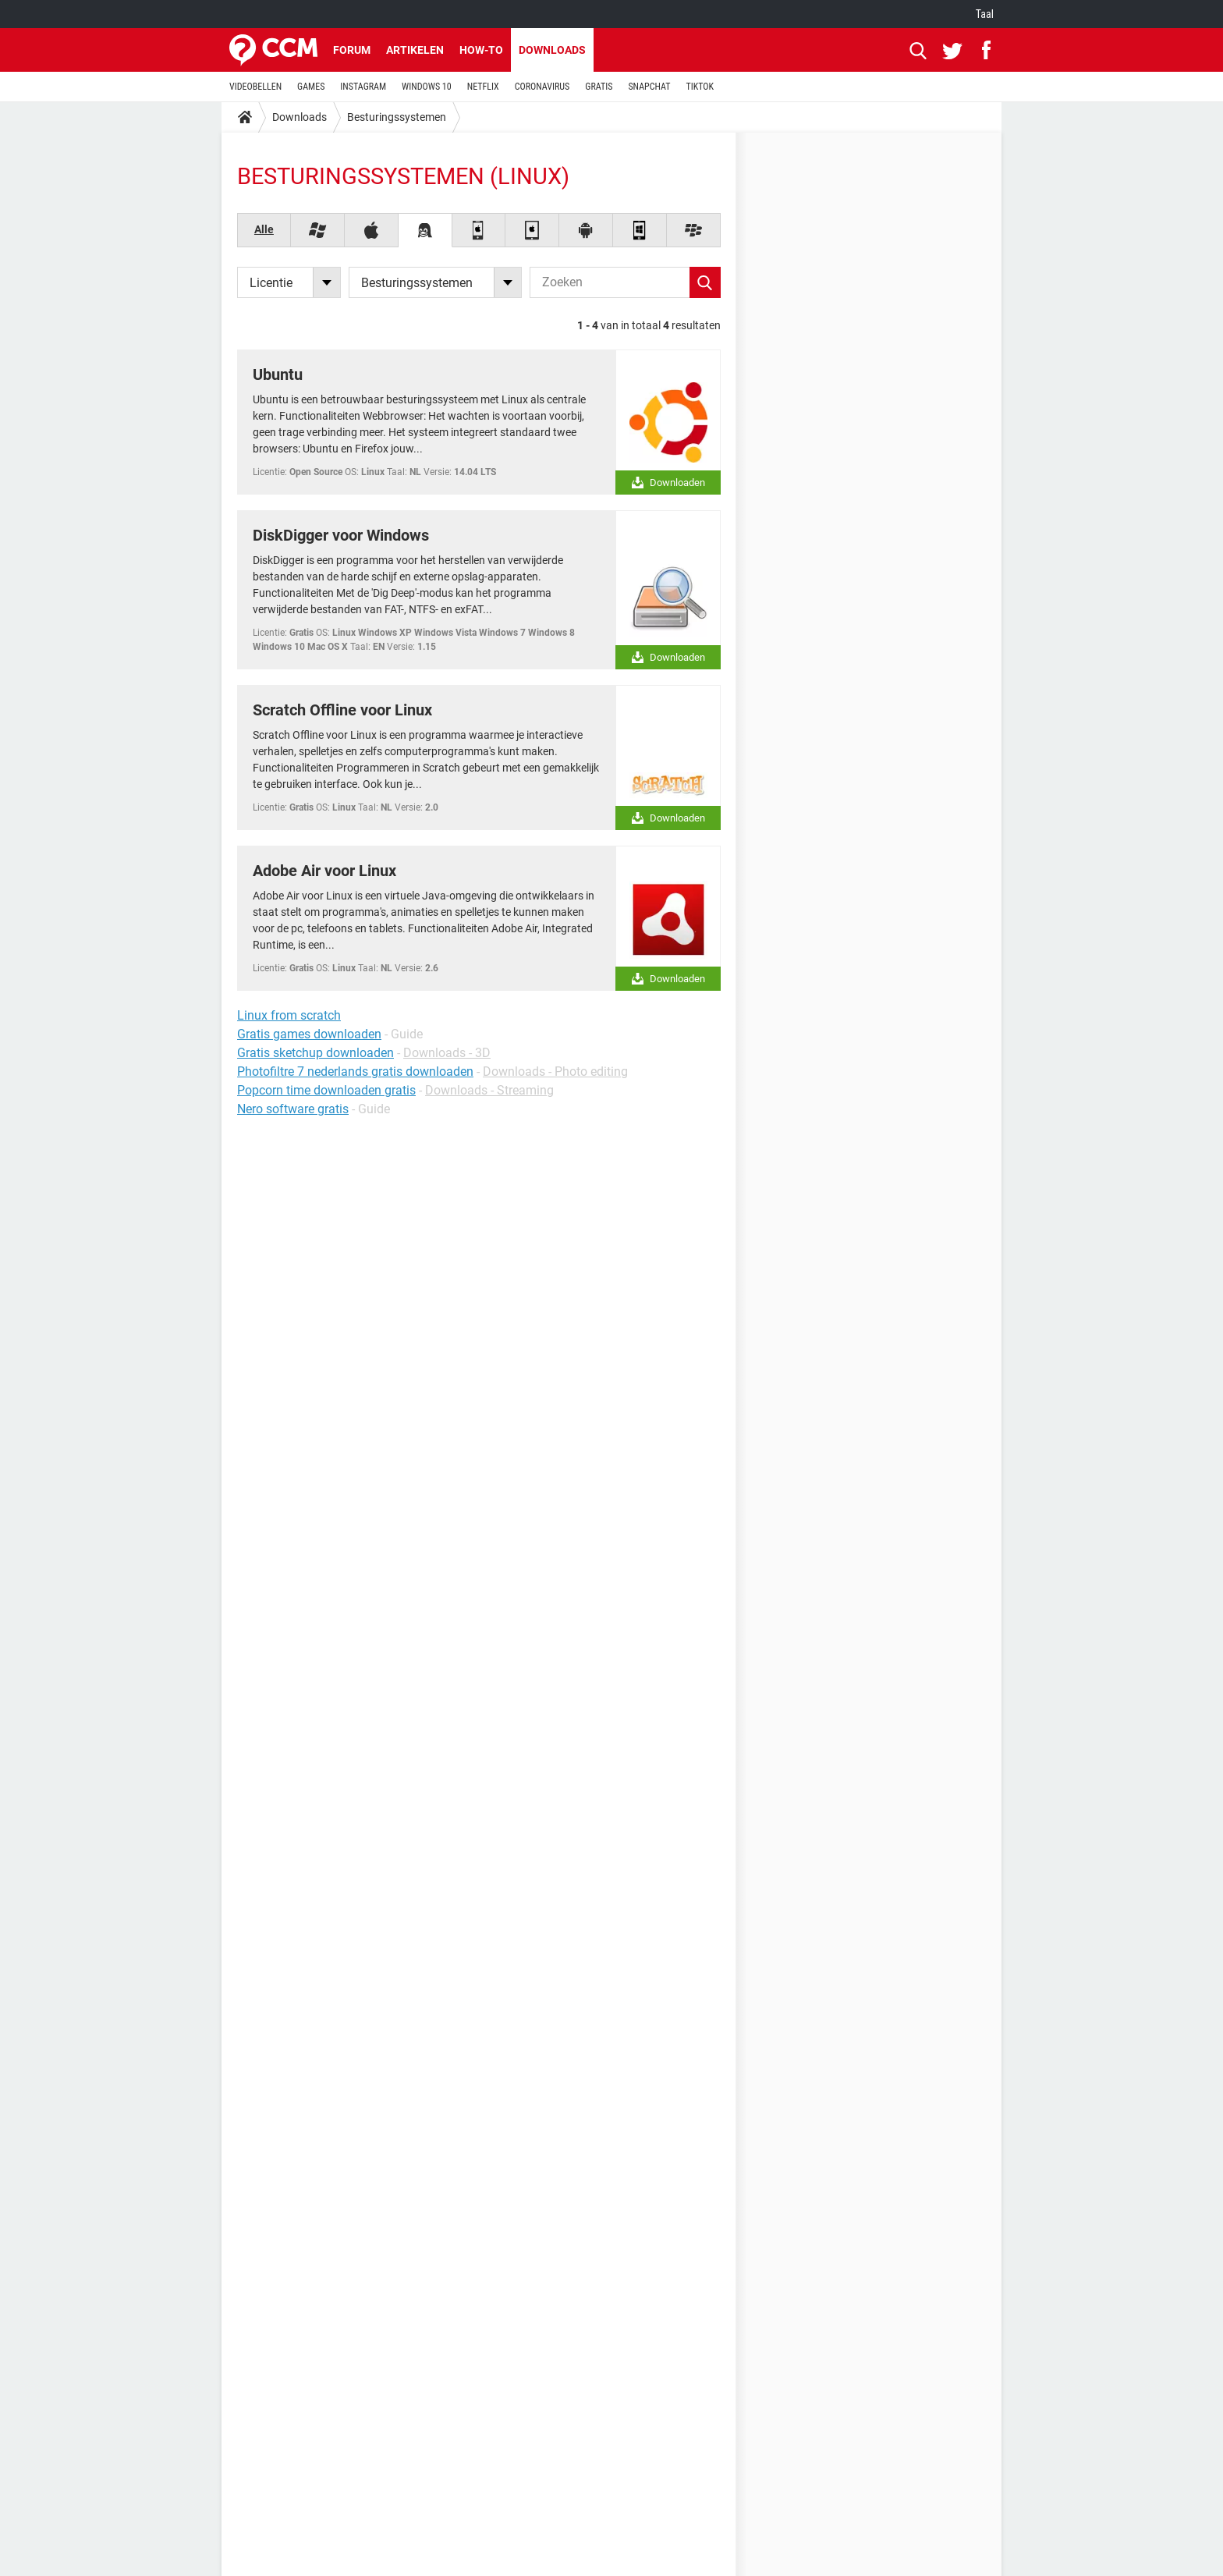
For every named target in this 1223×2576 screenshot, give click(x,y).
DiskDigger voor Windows (341, 535)
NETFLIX (483, 86)
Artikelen (415, 50)
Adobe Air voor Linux (324, 870)
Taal (985, 14)
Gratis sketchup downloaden (315, 1052)
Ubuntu (278, 374)
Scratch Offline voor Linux (342, 710)
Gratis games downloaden (309, 1034)
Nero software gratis (293, 1109)
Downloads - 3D (447, 1052)
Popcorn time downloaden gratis (326, 1090)
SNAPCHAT (649, 86)
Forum (351, 50)
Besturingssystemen (396, 117)
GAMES (310, 86)
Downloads (552, 50)
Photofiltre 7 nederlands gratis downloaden (355, 1071)
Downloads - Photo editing (555, 1071)
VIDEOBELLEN (255, 86)
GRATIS (598, 86)
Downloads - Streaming (489, 1090)
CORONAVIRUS (542, 86)
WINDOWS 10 (427, 86)
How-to (481, 50)
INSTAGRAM (363, 86)
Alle (264, 229)
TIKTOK (700, 86)
